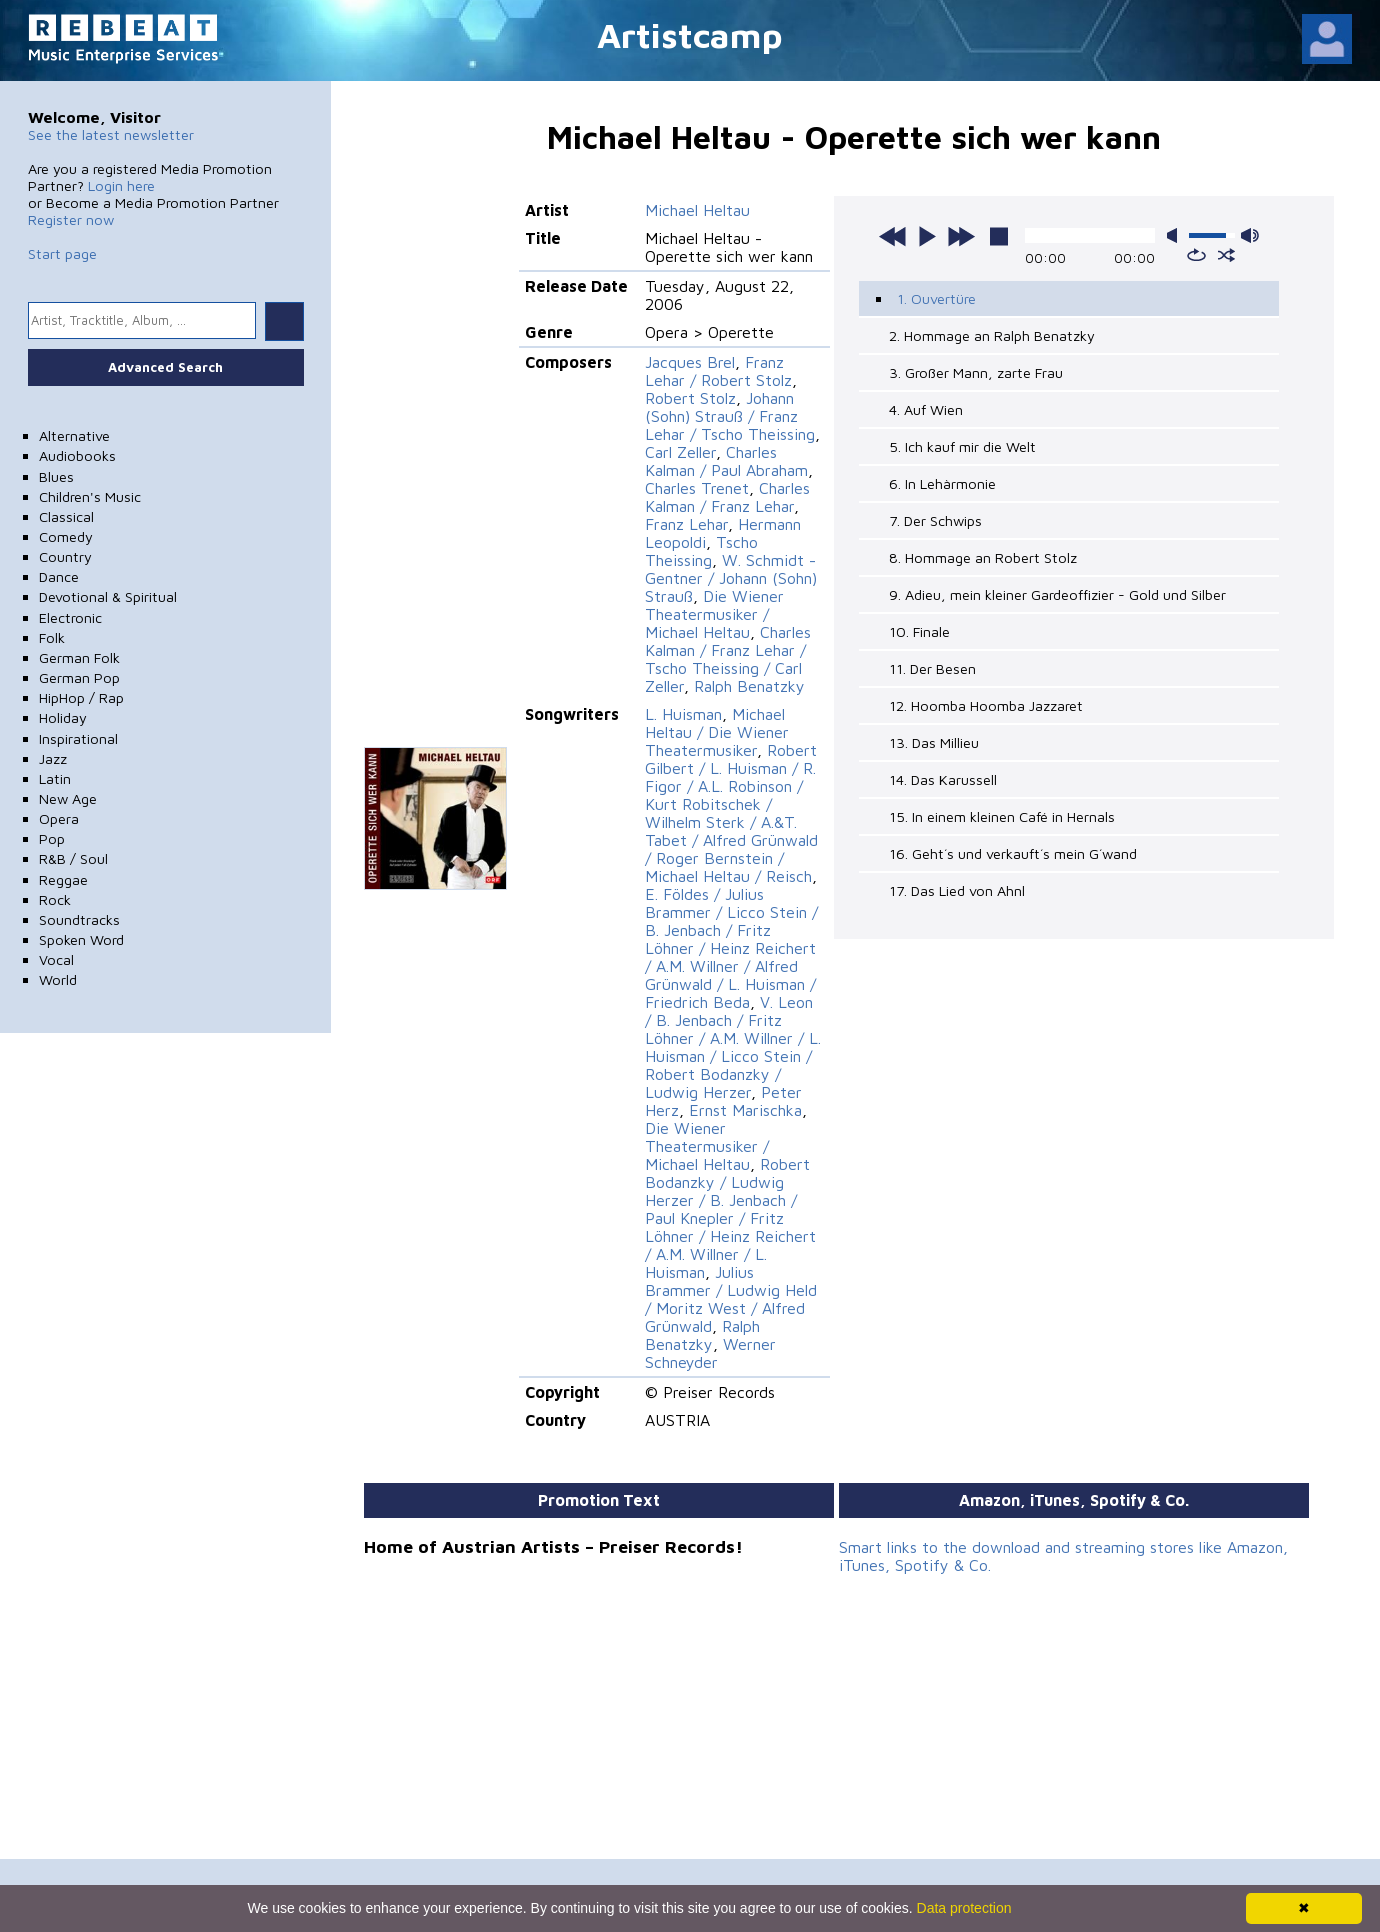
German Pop (79, 677)
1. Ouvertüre (936, 298)
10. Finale (919, 631)
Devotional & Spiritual (108, 596)
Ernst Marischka (745, 1110)
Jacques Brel (690, 362)
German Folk (79, 657)
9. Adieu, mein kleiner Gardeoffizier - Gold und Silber (1057, 594)
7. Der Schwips (935, 520)
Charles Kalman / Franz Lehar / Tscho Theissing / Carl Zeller (728, 659)
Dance (59, 576)
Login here (121, 185)
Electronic (70, 617)
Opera (59, 818)
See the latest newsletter (111, 134)
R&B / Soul (73, 858)
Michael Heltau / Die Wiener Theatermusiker (717, 732)
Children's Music (90, 496)
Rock (55, 899)
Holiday (63, 717)
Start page (62, 253)
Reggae (63, 879)
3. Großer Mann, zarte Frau (976, 372)
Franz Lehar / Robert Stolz (718, 371)
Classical (66, 516)
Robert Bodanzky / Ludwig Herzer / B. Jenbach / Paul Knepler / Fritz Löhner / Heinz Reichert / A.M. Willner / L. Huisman (730, 1218)
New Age (68, 798)
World (58, 979)
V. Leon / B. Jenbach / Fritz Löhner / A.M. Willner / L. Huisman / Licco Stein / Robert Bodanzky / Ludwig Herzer (733, 1047)
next (961, 236)
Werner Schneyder (710, 1353)
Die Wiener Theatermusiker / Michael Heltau (714, 614)
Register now (71, 219)
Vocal (56, 959)
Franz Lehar (686, 524)
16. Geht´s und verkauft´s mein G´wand (1013, 853)
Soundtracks (79, 919)
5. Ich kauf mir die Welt (962, 446)
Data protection (964, 1908)
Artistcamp (690, 34)
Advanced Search (165, 367)
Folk (52, 637)
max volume (1250, 235)
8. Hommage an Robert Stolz (983, 557)
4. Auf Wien (926, 409)
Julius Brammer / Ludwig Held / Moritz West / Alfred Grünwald (731, 1299)
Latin (55, 778)
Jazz (53, 758)
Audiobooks (77, 455)
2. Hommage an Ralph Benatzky (992, 335)
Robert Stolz (690, 398)
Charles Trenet (697, 488)
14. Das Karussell (943, 779)
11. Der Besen (932, 668)
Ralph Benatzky (749, 686)
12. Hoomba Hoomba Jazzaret (986, 705)
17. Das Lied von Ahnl (957, 890)
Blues (56, 476)
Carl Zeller (680, 452)
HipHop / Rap (81, 697)
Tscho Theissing (701, 551)
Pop (52, 838)
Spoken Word (81, 939)
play (927, 236)
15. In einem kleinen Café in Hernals (1002, 816)
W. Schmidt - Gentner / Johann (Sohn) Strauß (731, 578)
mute (1176, 235)
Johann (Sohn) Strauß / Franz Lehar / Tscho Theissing (730, 416)
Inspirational (78, 738)
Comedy (66, 536)
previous (893, 236)
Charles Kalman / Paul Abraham (726, 461)
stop (999, 236)
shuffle (1226, 255)
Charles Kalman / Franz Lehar (727, 497)
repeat (1196, 255)
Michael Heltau (697, 210)
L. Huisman (683, 714)
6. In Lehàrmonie (942, 483)
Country (65, 556)
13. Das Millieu (934, 742)
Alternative (74, 435)
